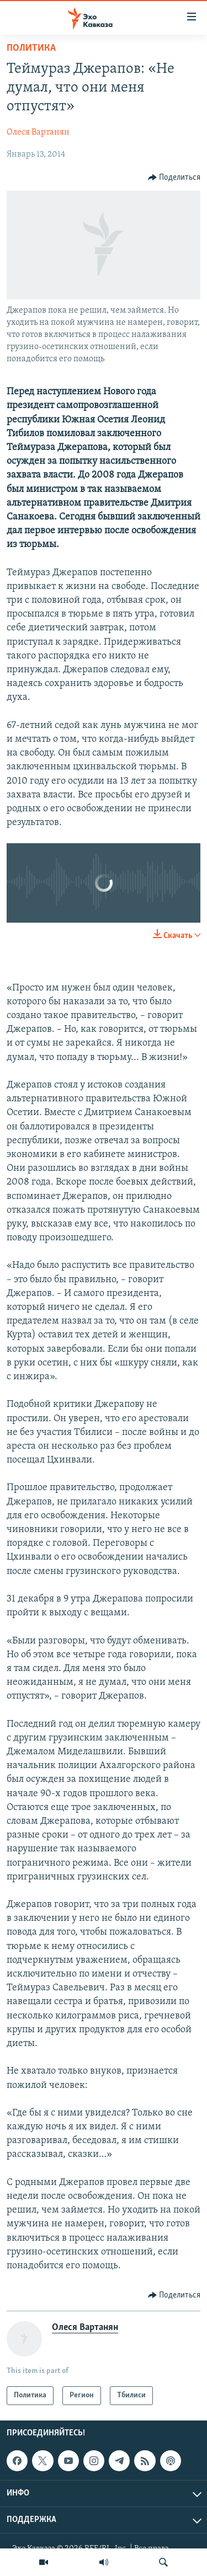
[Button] (174, 178)
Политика (31, 48)
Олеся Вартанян (38, 132)
